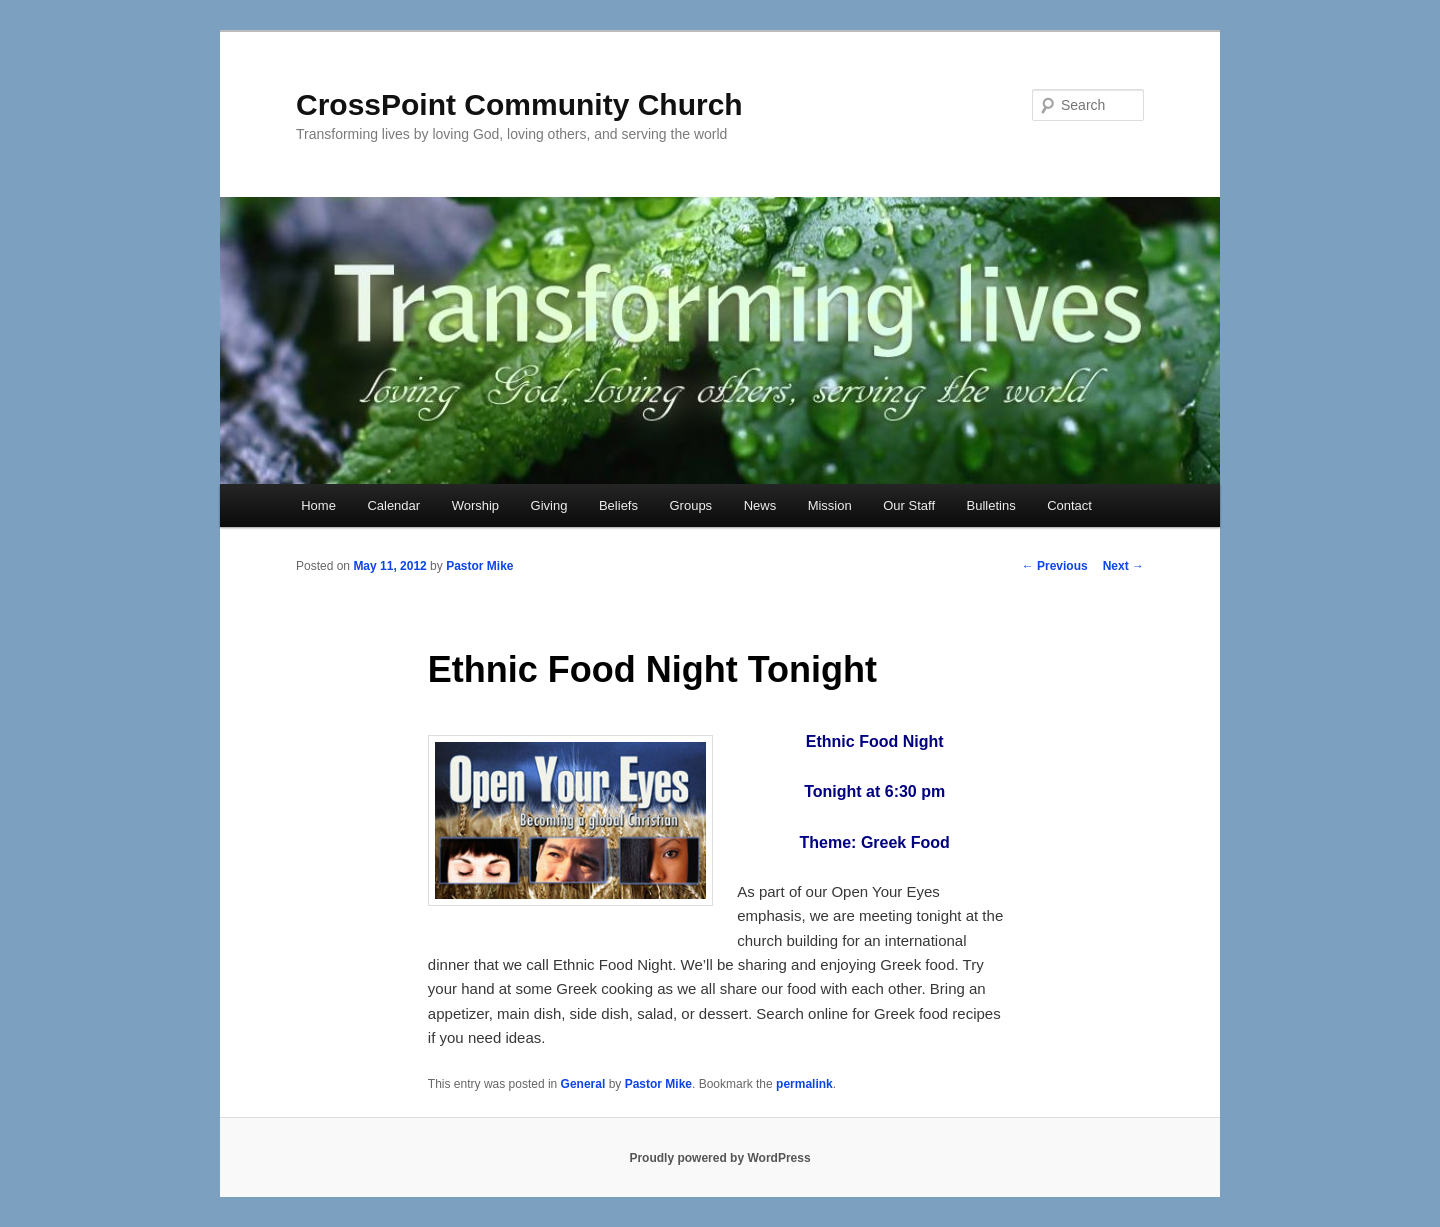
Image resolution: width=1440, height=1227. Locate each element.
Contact (1069, 505)
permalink (804, 1084)
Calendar (393, 505)
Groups (690, 505)
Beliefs (618, 505)
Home (318, 505)
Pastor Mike (479, 566)
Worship (475, 505)
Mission (830, 505)
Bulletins (991, 505)
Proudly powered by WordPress (719, 1158)
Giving (549, 505)
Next (1123, 566)
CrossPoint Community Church (519, 104)
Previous (1055, 566)
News (760, 505)
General (583, 1084)
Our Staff (909, 505)
